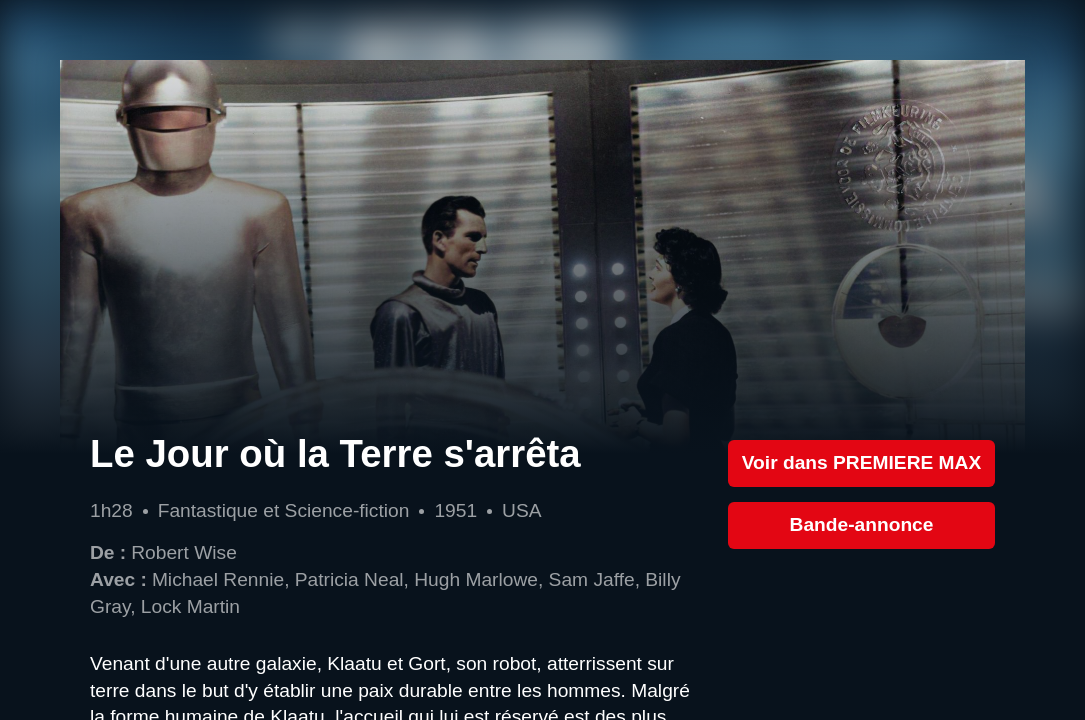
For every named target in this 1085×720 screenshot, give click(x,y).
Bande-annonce (862, 524)
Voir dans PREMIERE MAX (862, 462)
